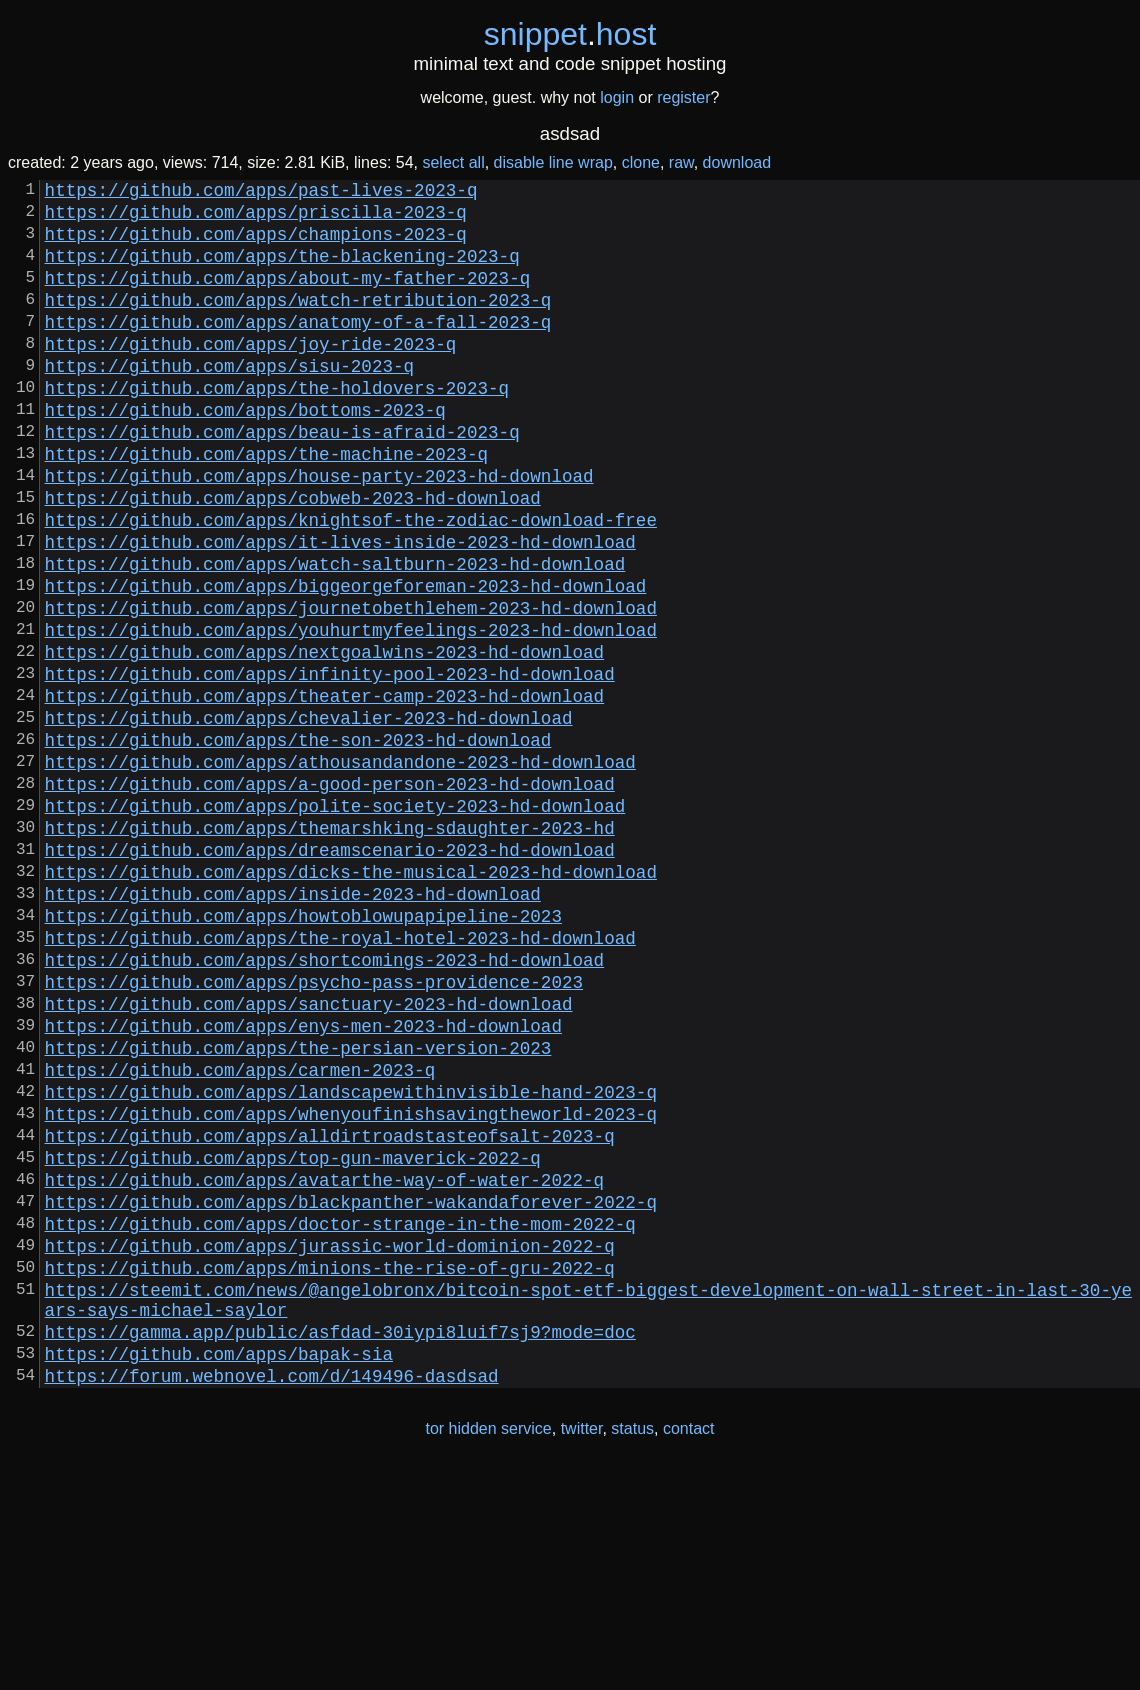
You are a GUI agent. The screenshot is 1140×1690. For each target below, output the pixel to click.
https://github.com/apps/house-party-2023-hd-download (319, 531)
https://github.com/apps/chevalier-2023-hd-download (309, 817)
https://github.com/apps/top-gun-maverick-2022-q (293, 1337)
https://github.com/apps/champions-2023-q (256, 245)
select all (453, 162)
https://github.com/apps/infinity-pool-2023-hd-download (330, 765)
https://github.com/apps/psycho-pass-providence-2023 (314, 1129)
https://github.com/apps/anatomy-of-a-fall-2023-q (298, 349)
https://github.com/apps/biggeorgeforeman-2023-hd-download (346, 661)
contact (689, 1648)
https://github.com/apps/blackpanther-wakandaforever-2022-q (351, 1389)
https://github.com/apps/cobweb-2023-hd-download (293, 557)
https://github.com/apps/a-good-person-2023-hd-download (330, 895)
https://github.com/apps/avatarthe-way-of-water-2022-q (325, 1363)
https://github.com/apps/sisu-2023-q (229, 401)
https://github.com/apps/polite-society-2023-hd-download (335, 921)
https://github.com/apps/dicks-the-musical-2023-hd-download (351, 999)
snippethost (570, 34)
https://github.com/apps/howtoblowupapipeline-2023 (303, 1051)
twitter (582, 1648)
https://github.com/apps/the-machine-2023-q (266, 505)
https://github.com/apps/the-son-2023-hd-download (298, 843)
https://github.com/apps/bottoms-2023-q (245, 453)
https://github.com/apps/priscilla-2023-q (256, 219)
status (632, 1648)
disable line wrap (553, 162)
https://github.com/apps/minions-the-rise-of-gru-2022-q (330, 1467)
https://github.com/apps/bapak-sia (219, 1569)
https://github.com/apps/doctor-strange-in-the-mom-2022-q (340, 1415)
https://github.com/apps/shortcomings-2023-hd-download (325, 1103)
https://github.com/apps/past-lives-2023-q (261, 193)
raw (681, 162)
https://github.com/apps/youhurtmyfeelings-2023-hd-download (351, 713)
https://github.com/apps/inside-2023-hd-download (293, 1025)
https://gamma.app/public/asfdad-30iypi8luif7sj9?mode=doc (340, 1543)
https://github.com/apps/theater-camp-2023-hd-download (325, 791)
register (683, 97)
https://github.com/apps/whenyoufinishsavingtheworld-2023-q (351, 1285)
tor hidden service (488, 1648)
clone (641, 162)
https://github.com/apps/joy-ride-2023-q (251, 375)
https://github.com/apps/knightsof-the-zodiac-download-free (351, 583)
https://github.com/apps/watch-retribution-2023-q (298, 323)
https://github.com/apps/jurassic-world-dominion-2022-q (330, 1441)
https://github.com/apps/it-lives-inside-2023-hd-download (340, 609)
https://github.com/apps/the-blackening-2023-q (282, 271)
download (737, 162)
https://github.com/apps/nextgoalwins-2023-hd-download (325, 739)
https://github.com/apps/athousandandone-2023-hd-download (340, 869)
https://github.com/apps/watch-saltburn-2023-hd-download (335, 635)
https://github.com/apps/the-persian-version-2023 (298, 1207)
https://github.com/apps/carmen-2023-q (240, 1233)
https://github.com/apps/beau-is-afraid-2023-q (282, 479)
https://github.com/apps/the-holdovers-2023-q (277, 427)
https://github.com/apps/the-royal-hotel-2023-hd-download (340, 1077)
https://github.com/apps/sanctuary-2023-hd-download (309, 1155)
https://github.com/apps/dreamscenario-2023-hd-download (330, 973)
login (617, 97)
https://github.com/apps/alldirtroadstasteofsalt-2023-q (330, 1311)
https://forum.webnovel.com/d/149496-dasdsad (272, 1595)
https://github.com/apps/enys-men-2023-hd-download (303, 1181)
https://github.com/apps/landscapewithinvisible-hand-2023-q (351, 1259)
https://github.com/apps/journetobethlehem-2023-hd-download (351, 687)
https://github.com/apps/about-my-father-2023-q (288, 297)
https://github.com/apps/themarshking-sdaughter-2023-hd (330, 947)
